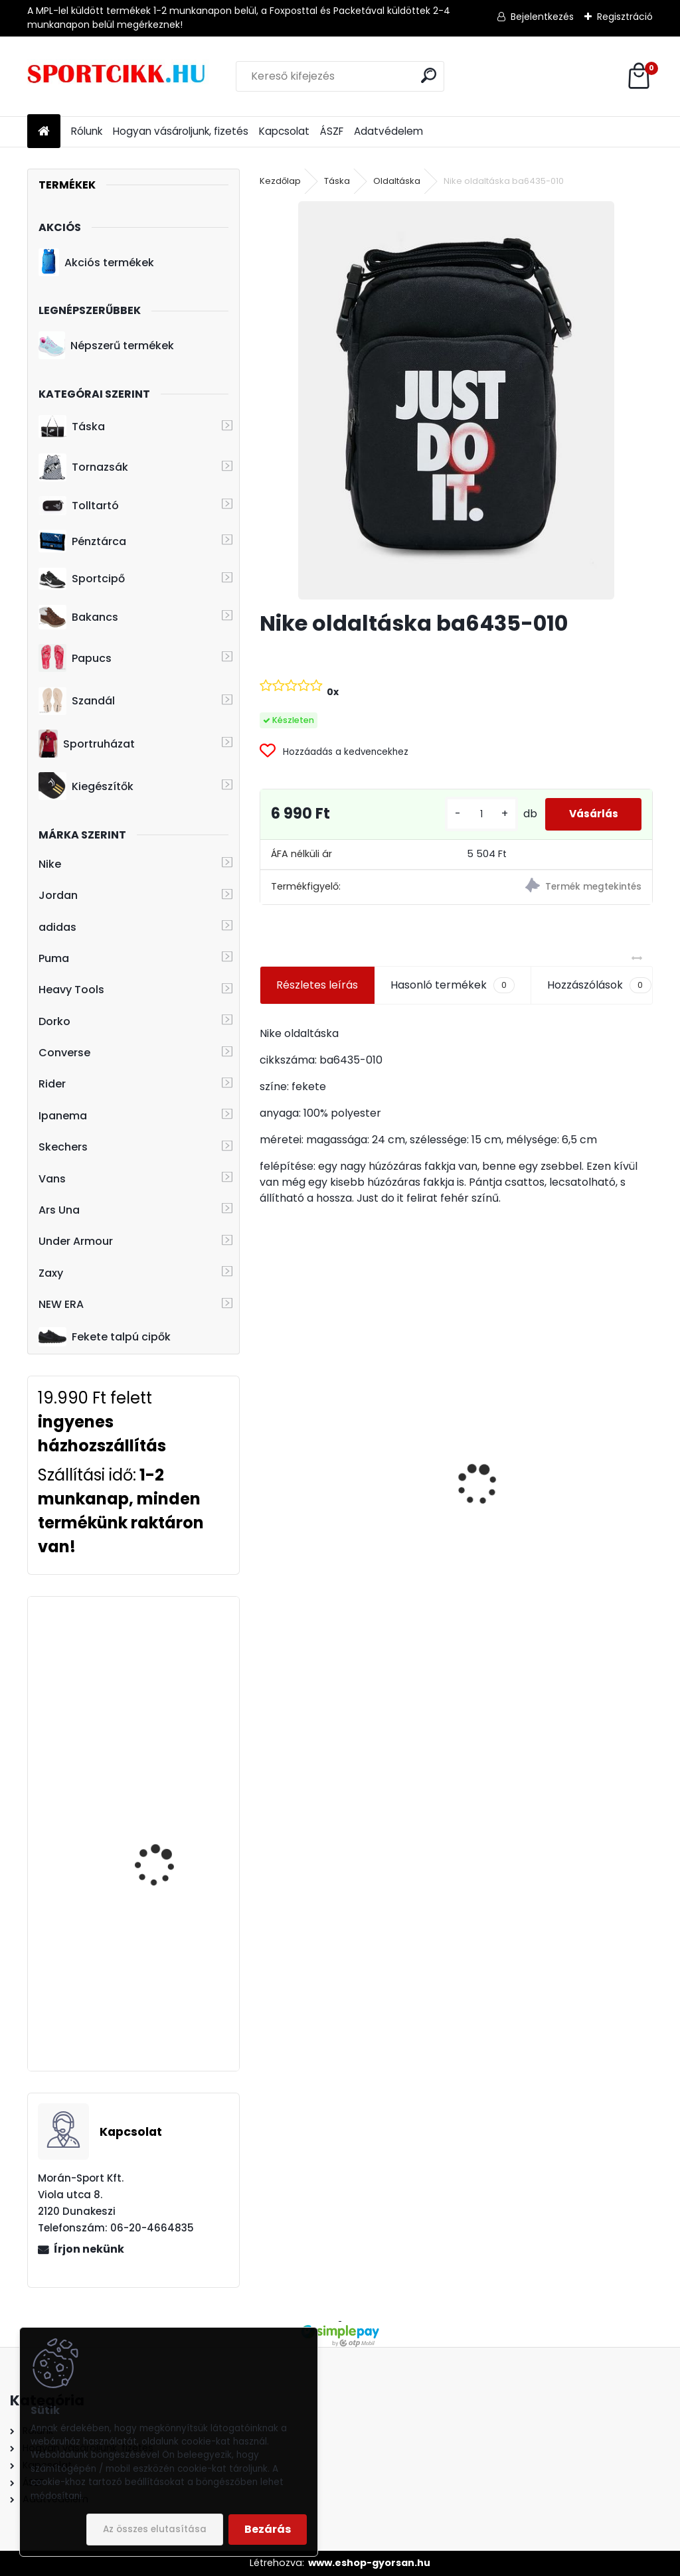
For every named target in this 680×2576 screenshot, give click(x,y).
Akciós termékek (96, 262)
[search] (428, 75)
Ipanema (63, 1115)
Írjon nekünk (89, 2249)
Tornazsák (83, 467)
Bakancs (78, 617)
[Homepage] (43, 132)
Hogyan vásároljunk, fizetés (180, 131)
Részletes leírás (317, 985)
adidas (57, 927)
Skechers (63, 1147)
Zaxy (51, 1273)
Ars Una (59, 1210)
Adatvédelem (388, 131)
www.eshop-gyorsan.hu (369, 2562)
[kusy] (473, 814)
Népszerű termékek (106, 345)
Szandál (77, 701)
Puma (54, 958)
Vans (52, 1178)
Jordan (58, 895)
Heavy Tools (71, 989)
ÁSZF (331, 131)
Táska (72, 427)
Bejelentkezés (542, 16)
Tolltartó (79, 505)
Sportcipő (82, 579)
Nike (50, 864)
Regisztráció (625, 16)
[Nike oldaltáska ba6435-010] (456, 400)
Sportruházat (87, 744)
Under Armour (76, 1241)
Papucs (75, 658)
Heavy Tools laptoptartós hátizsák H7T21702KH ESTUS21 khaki (166, 1811)
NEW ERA (61, 1304)
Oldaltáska (396, 181)
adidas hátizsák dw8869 (172, 1655)
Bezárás (267, 2529)
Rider (52, 1083)
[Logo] (118, 76)
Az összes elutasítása (155, 2529)
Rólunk (86, 131)
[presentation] (267, 1461)
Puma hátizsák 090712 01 (534, 1528)
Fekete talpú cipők (105, 1336)
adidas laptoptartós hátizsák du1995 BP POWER (162, 1958)
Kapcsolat (284, 131)
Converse (64, 1052)
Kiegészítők (86, 786)
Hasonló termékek (452, 985)
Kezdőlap (280, 181)
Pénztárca (82, 541)
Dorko (54, 1021)
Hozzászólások (599, 985)
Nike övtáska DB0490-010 (335, 1492)
